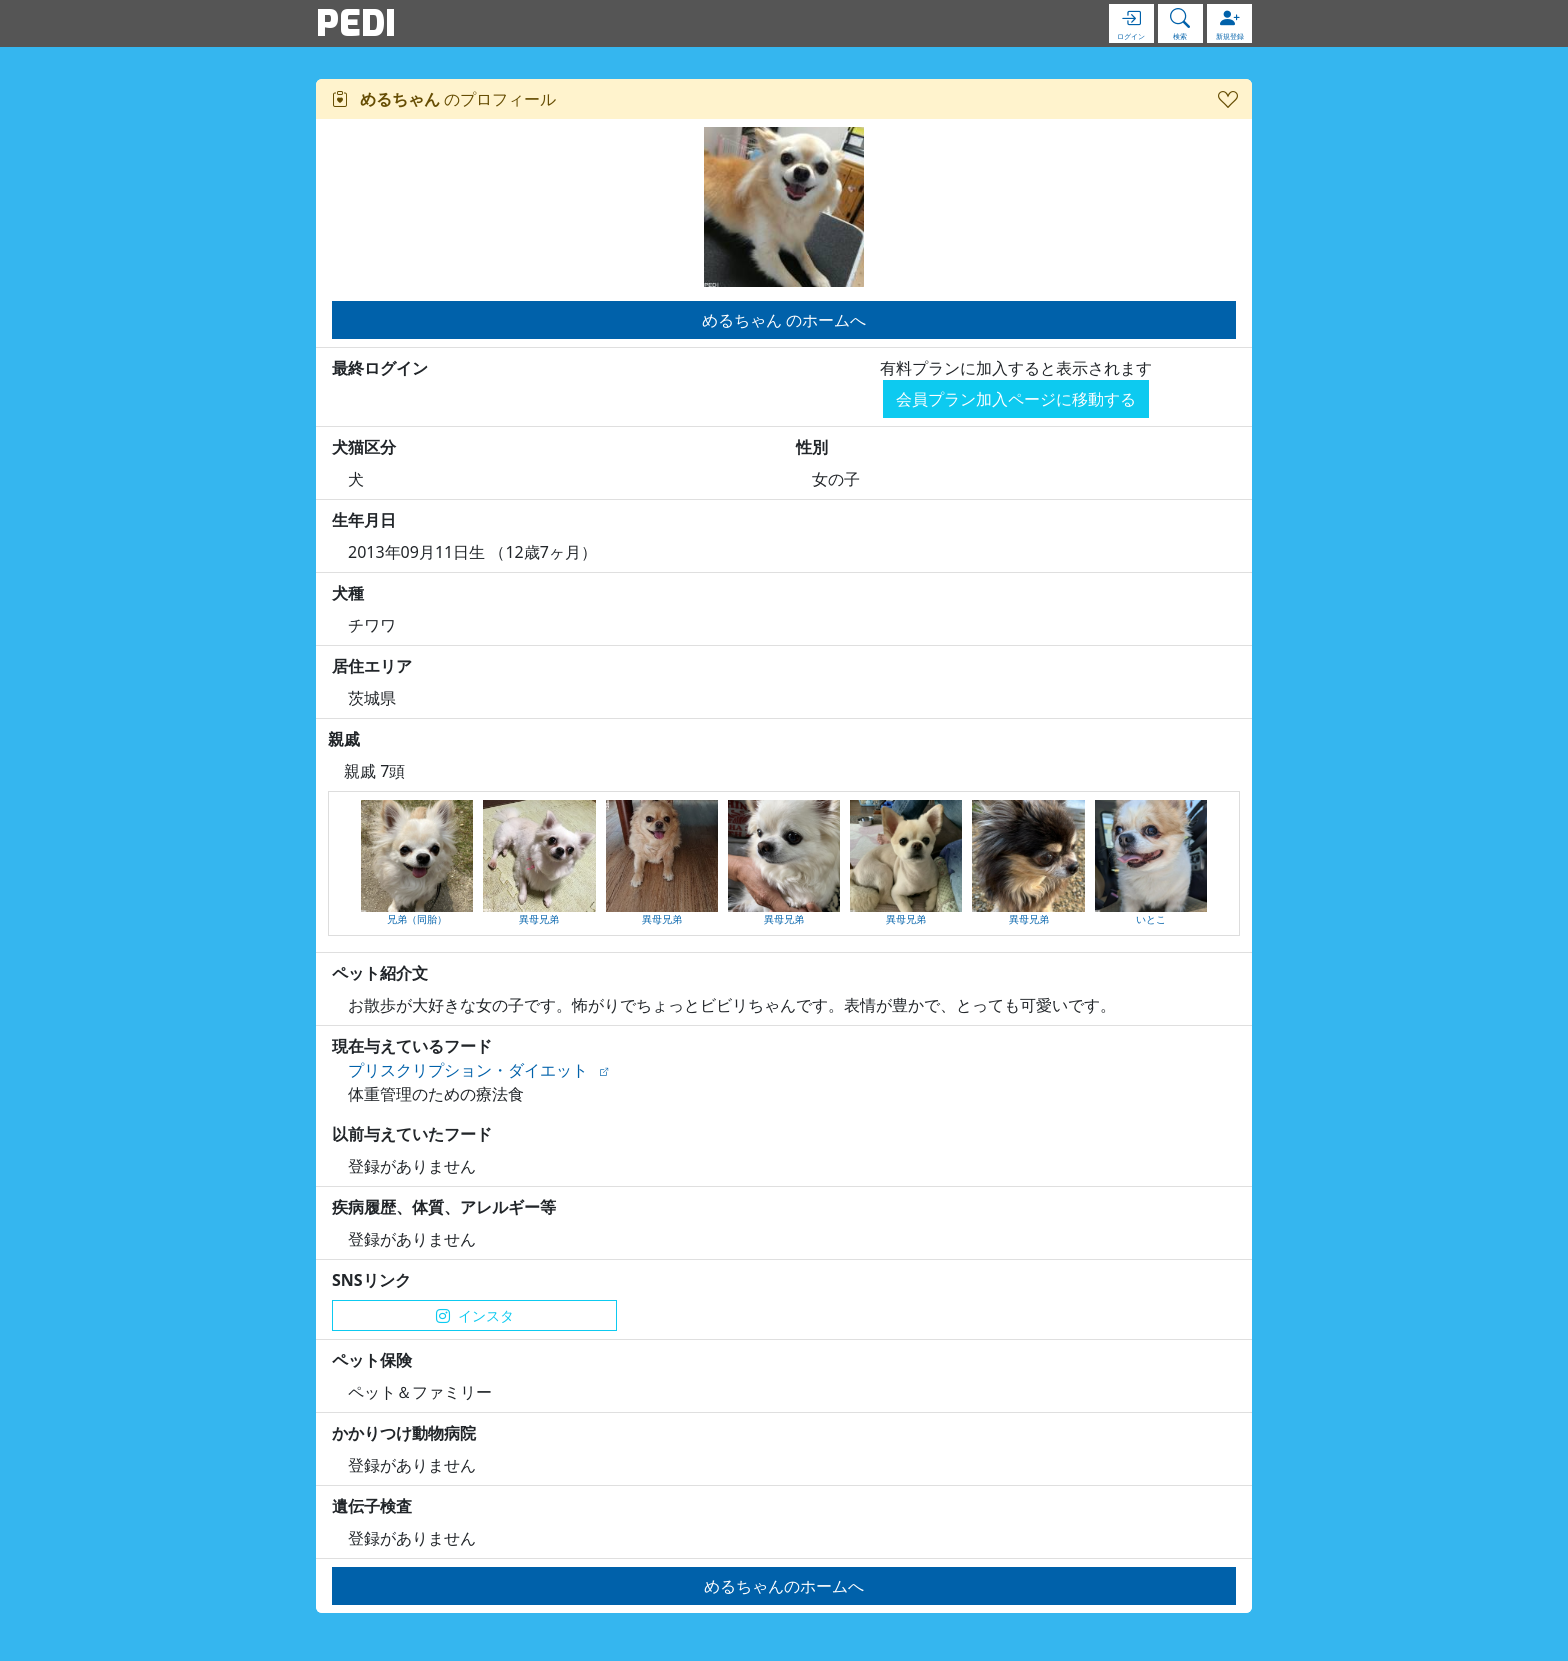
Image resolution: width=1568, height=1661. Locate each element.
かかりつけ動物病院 (404, 1433)
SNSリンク (371, 1280)
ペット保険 (372, 1360)
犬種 (348, 593)
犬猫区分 (364, 447)
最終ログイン (380, 368)
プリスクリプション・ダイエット (468, 1070)
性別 (812, 447)
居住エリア (372, 666)
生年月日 (364, 520)
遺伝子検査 (372, 1506)
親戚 (344, 739)
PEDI (356, 23)
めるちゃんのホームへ (784, 1586)
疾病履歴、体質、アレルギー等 (444, 1207)
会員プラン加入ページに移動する (1016, 399)
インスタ (475, 1315)
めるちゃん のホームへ (784, 320)
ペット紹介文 (380, 973)
